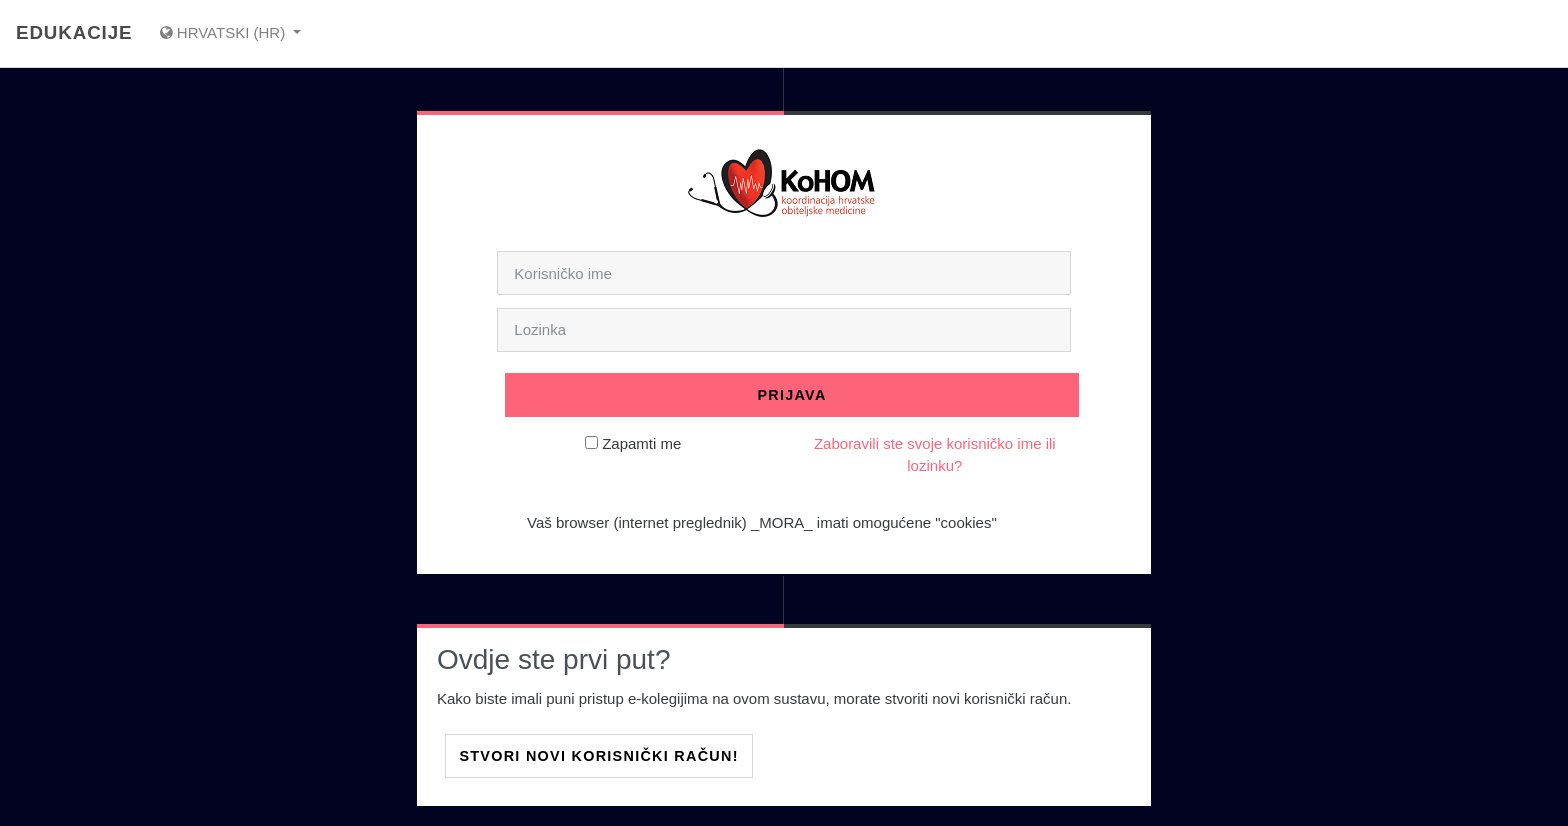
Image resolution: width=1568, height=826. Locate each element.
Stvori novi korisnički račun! (598, 756)
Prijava (791, 395)
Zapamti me (641, 443)
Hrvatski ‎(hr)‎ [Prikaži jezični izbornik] (225, 32)
